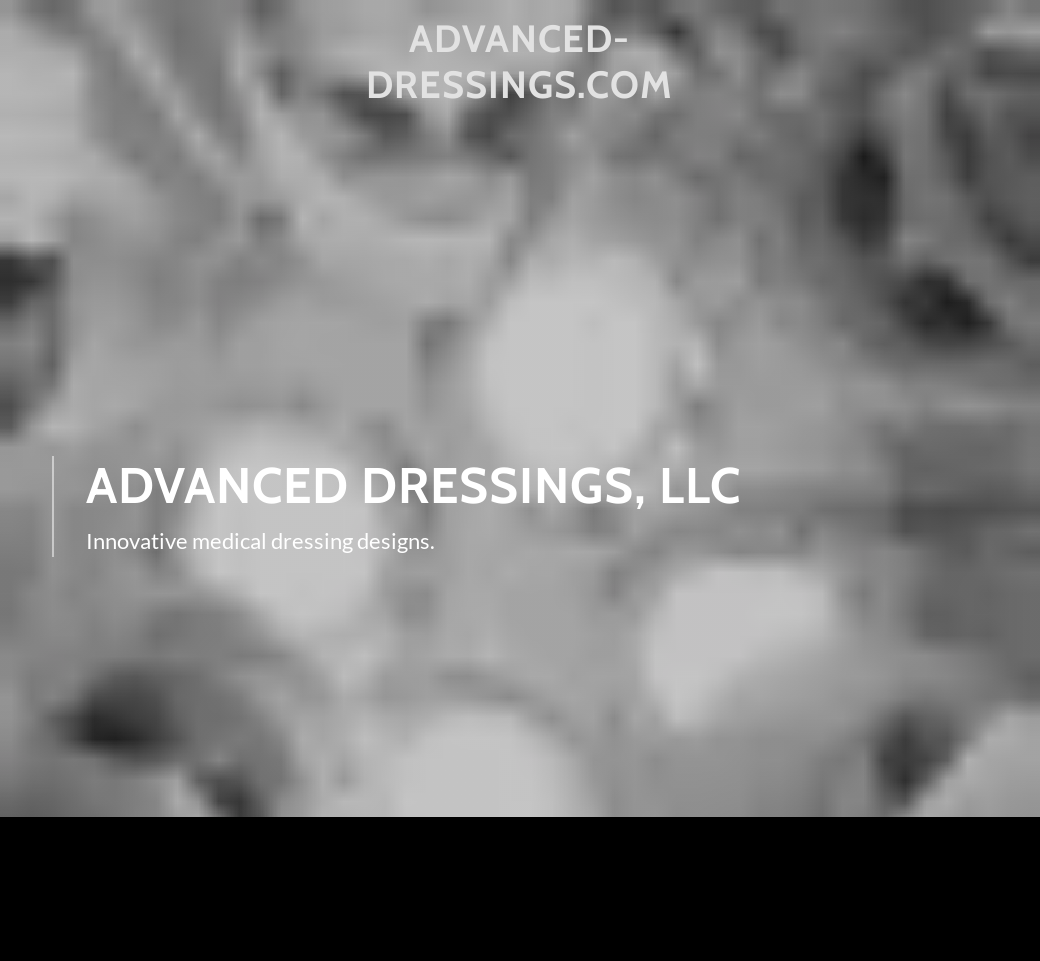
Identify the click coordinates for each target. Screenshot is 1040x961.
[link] (520, 91)
